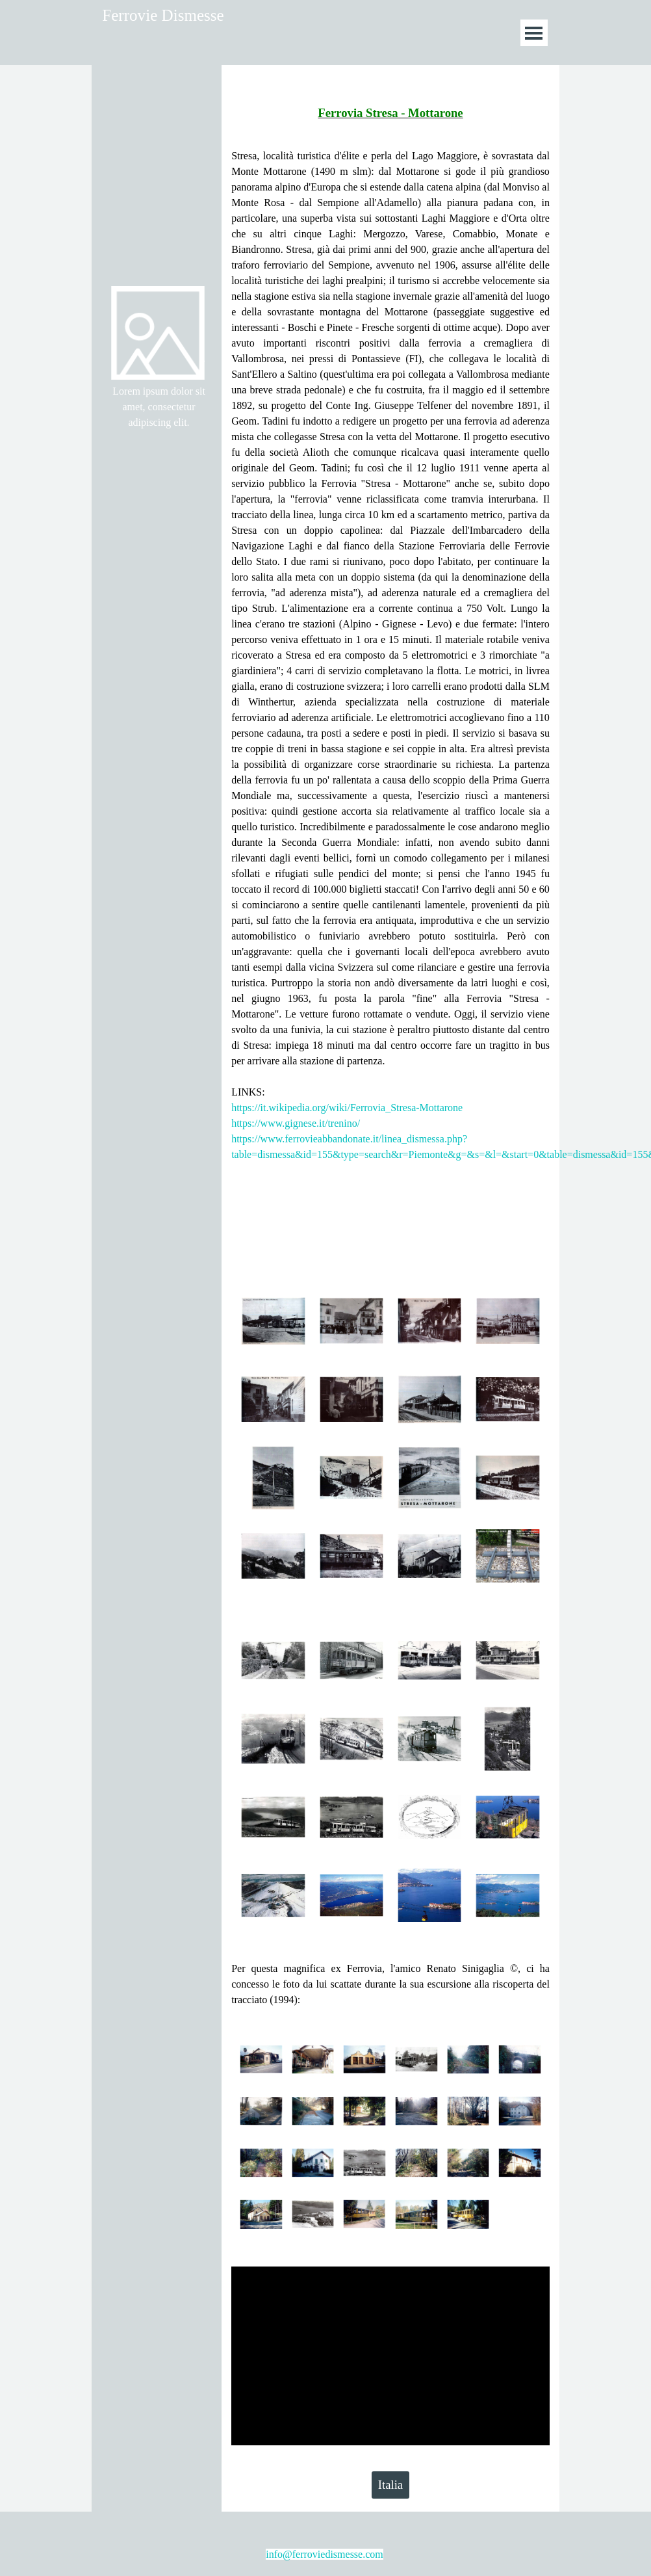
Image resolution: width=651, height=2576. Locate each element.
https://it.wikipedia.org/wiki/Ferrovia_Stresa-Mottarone (347, 1107)
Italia (390, 2484)
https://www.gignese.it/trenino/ (295, 1123)
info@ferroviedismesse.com (324, 2554)
